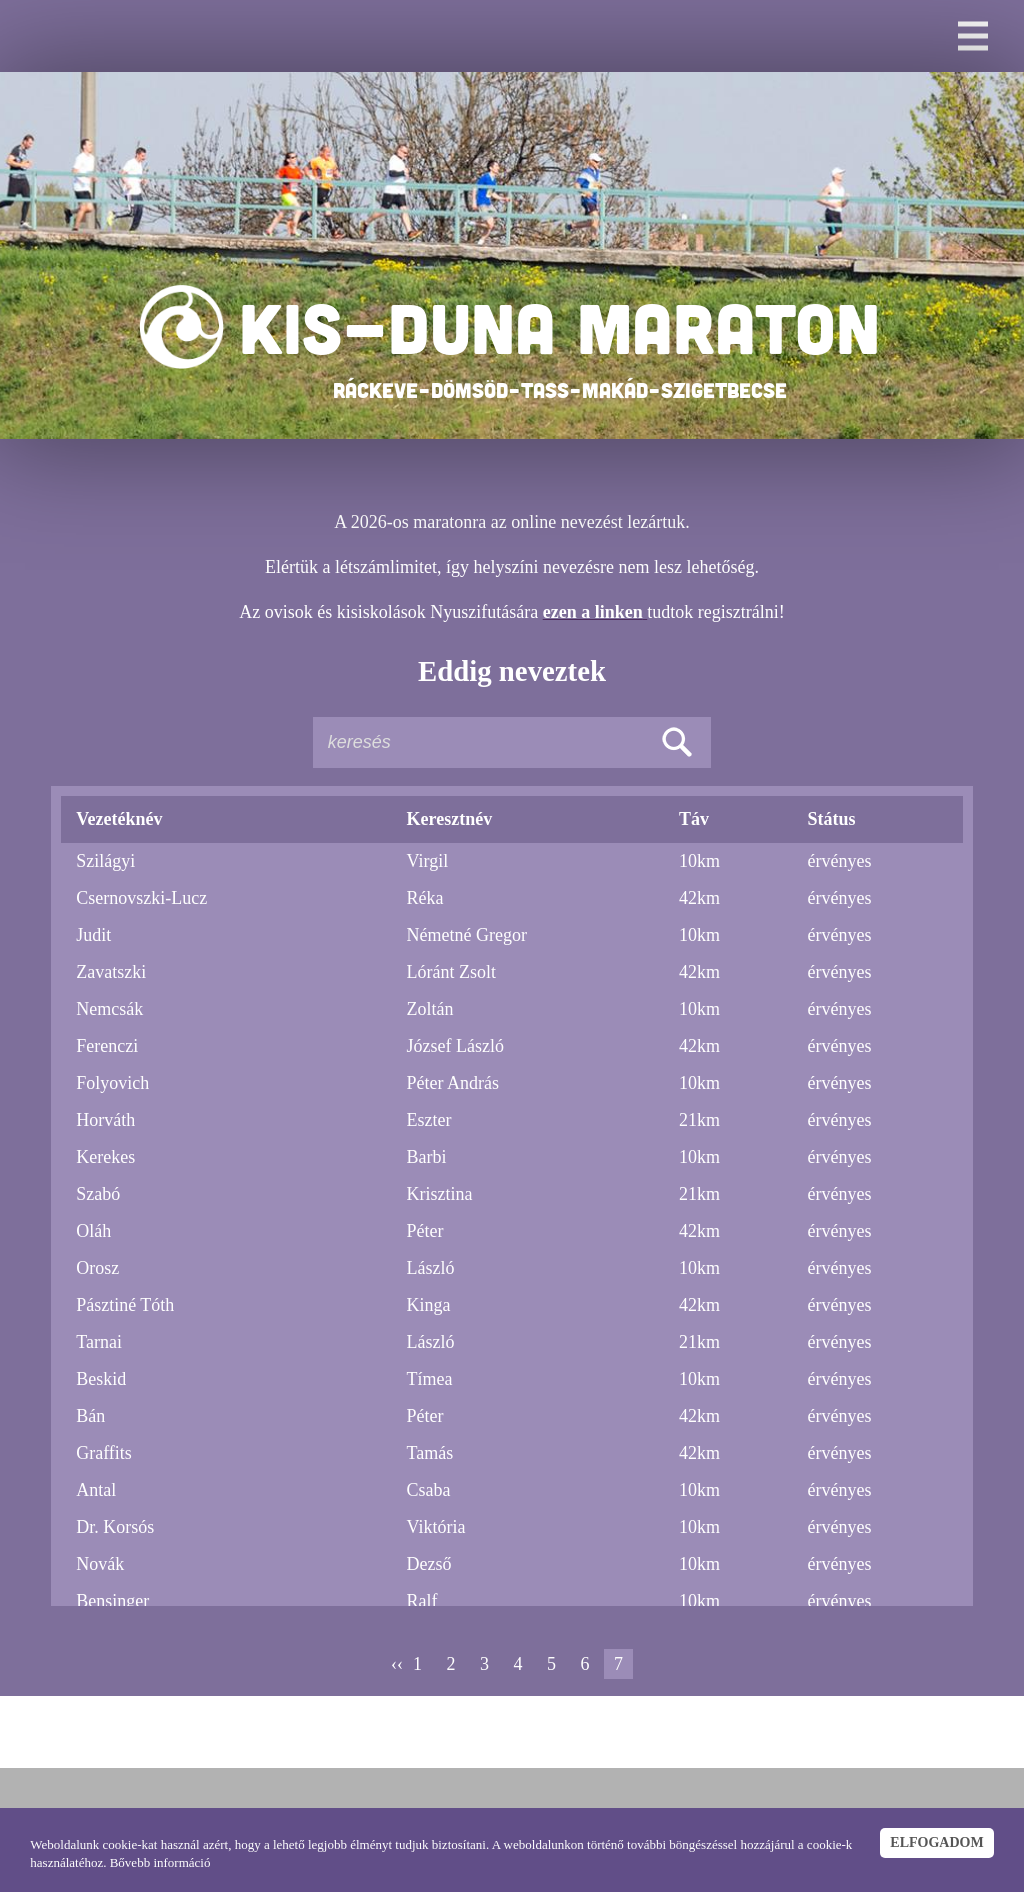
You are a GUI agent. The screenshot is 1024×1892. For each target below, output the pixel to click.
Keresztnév (450, 819)
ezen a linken (593, 612)
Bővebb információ (160, 1862)
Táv (694, 819)
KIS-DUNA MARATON (559, 327)
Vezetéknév (119, 819)
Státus (832, 819)
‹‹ (397, 1664)
